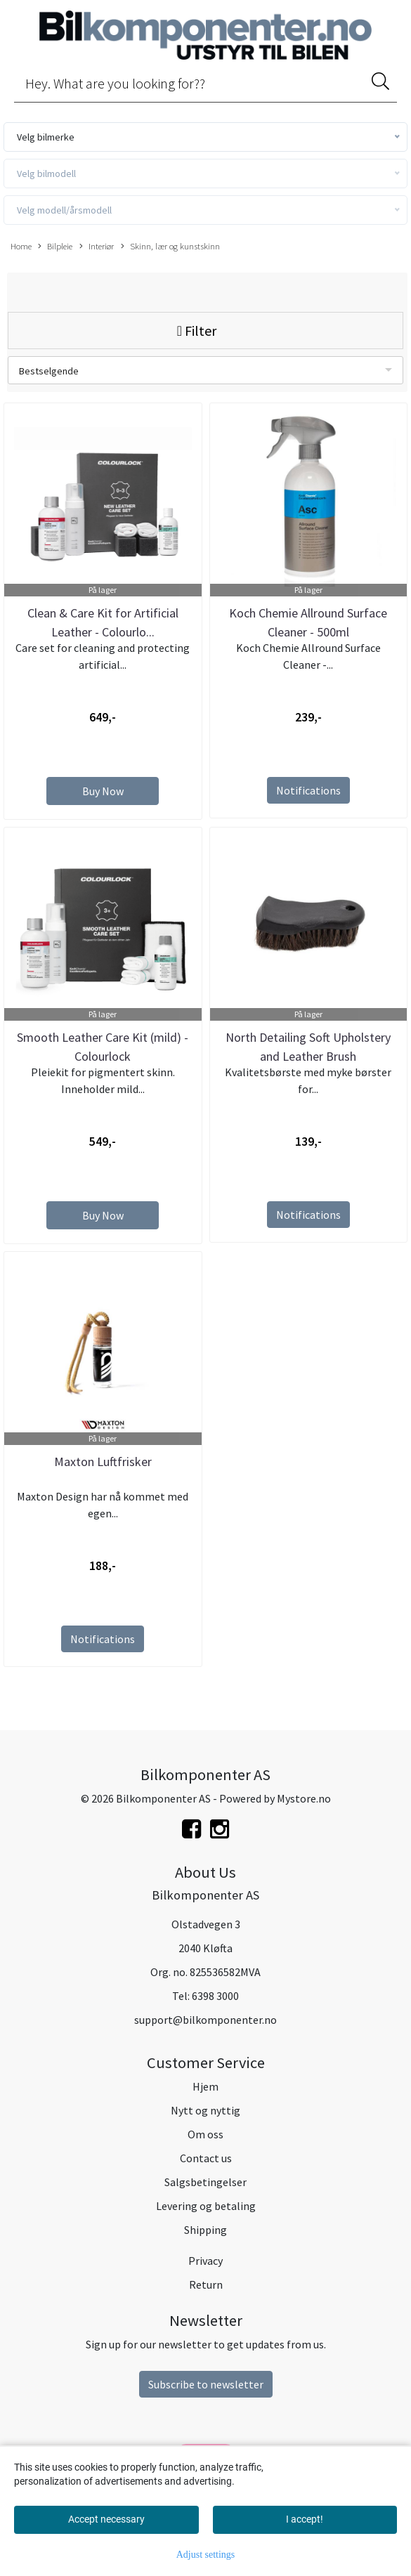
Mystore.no (304, 1798)
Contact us (206, 2158)
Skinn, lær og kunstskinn (170, 246)
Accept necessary (106, 2519)
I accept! (304, 2519)
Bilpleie (55, 246)
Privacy (205, 2261)
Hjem (205, 2086)
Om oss (205, 2134)
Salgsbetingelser (205, 2182)
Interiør (96, 246)
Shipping (205, 2230)
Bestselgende (49, 371)
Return (206, 2284)
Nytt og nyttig (205, 2110)
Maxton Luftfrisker (103, 1461)
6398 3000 (215, 1996)
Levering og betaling (206, 2206)
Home (21, 245)
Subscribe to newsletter (205, 2384)
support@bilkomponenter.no (205, 2020)
